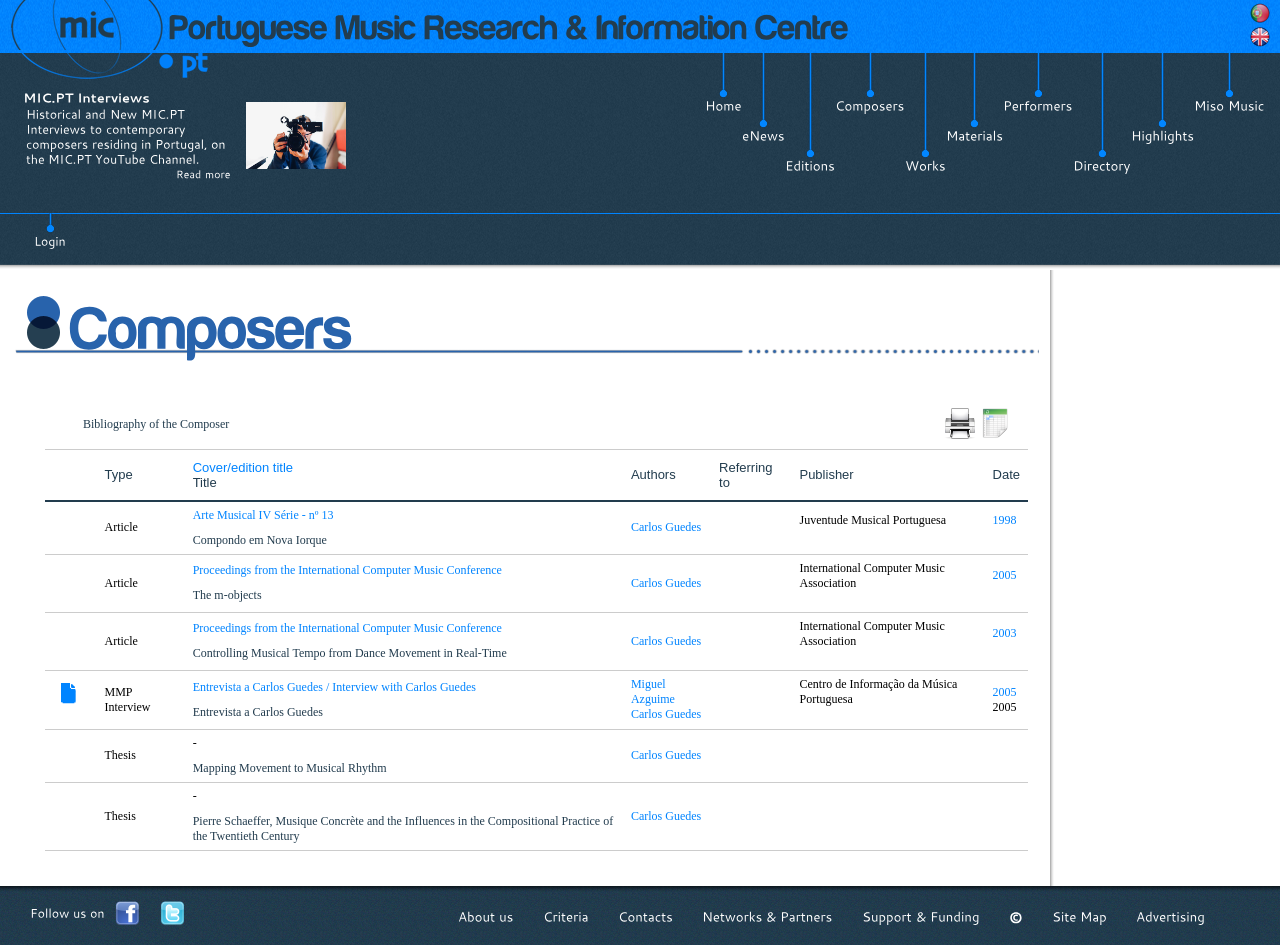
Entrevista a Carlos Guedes (259, 712)
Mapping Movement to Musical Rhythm (291, 768)
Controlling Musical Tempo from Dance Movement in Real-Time (351, 653)
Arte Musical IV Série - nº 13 (265, 515)
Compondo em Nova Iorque (261, 540)
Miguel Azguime (653, 691)
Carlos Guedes (666, 527)
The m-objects (229, 595)
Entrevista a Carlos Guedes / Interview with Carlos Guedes (336, 687)
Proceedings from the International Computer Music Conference (349, 570)
